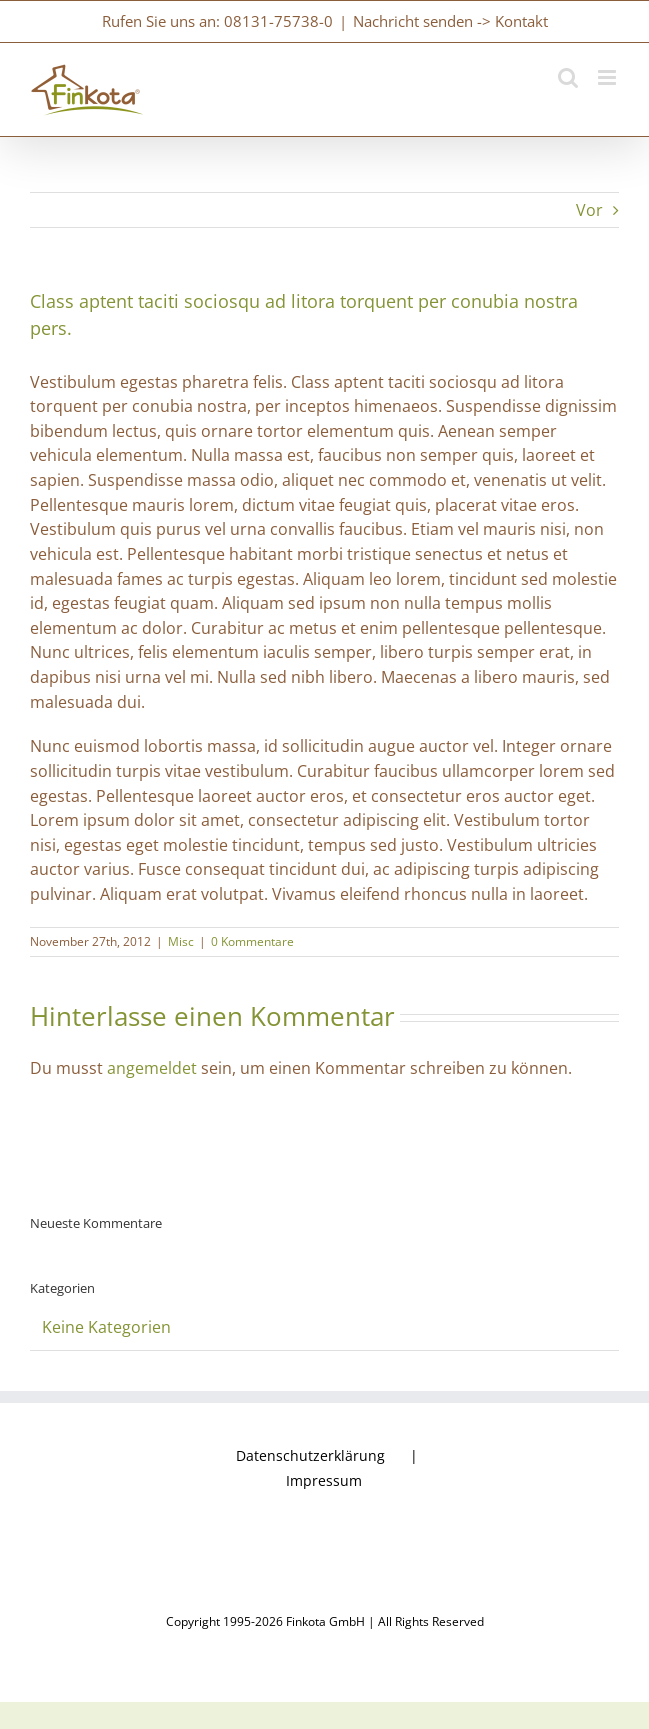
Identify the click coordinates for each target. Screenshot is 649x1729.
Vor (589, 210)
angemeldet (152, 1068)
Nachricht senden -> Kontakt (450, 21)
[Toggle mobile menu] (608, 77)
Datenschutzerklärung (310, 1455)
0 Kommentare (252, 941)
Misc (181, 941)
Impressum (324, 1480)
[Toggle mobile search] (568, 77)
